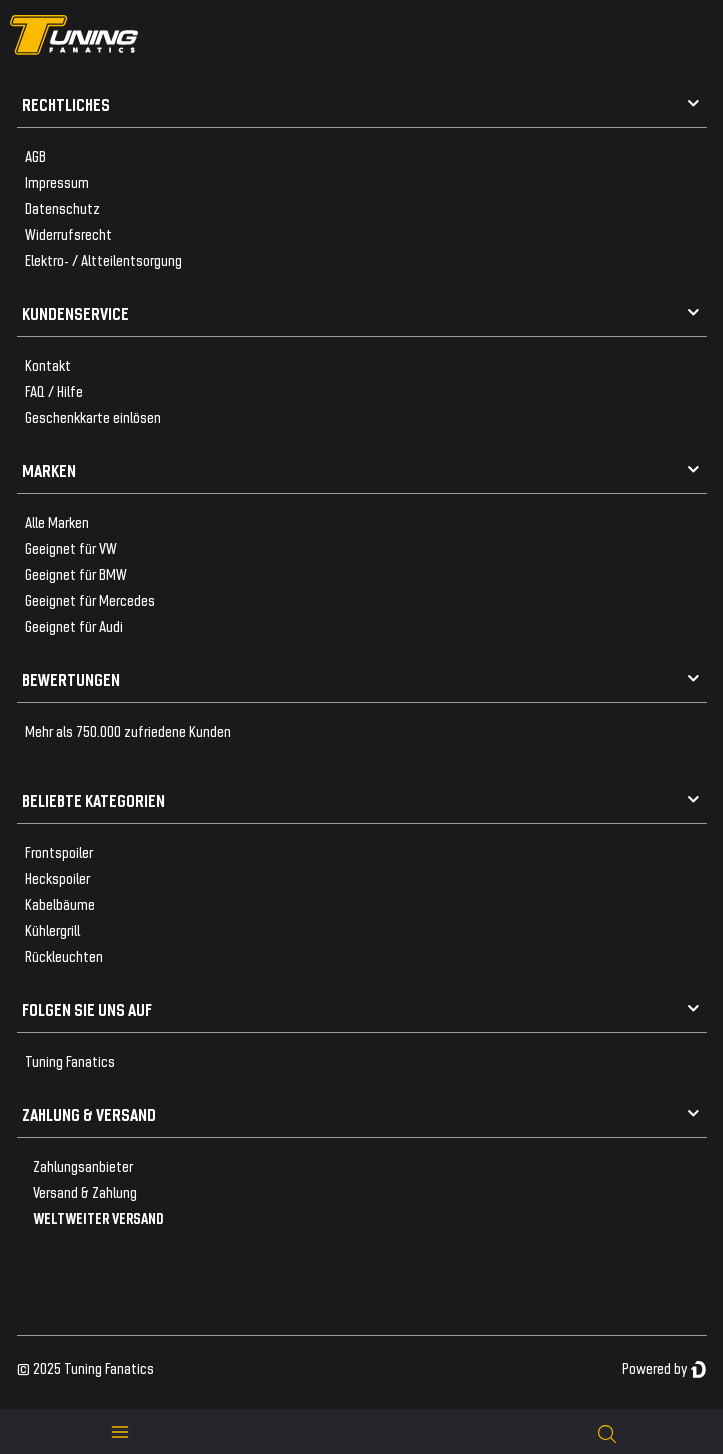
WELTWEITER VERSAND (98, 1217)
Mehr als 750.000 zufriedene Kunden (128, 730)
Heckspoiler (57, 877)
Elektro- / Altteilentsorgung (103, 259)
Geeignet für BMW (76, 573)
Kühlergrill (52, 929)
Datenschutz (62, 207)
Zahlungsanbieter (83, 1165)
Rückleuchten (64, 955)
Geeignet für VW (71, 547)
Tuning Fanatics (70, 1060)
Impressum (57, 181)
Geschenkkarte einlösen (93, 416)
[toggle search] (607, 1431)
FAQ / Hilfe (54, 390)
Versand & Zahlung (85, 1191)
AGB (35, 155)
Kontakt (48, 364)
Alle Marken (57, 521)
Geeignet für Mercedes (90, 599)
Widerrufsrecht (68, 233)
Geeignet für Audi (74, 625)
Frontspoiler (59, 851)
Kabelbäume (60, 903)
